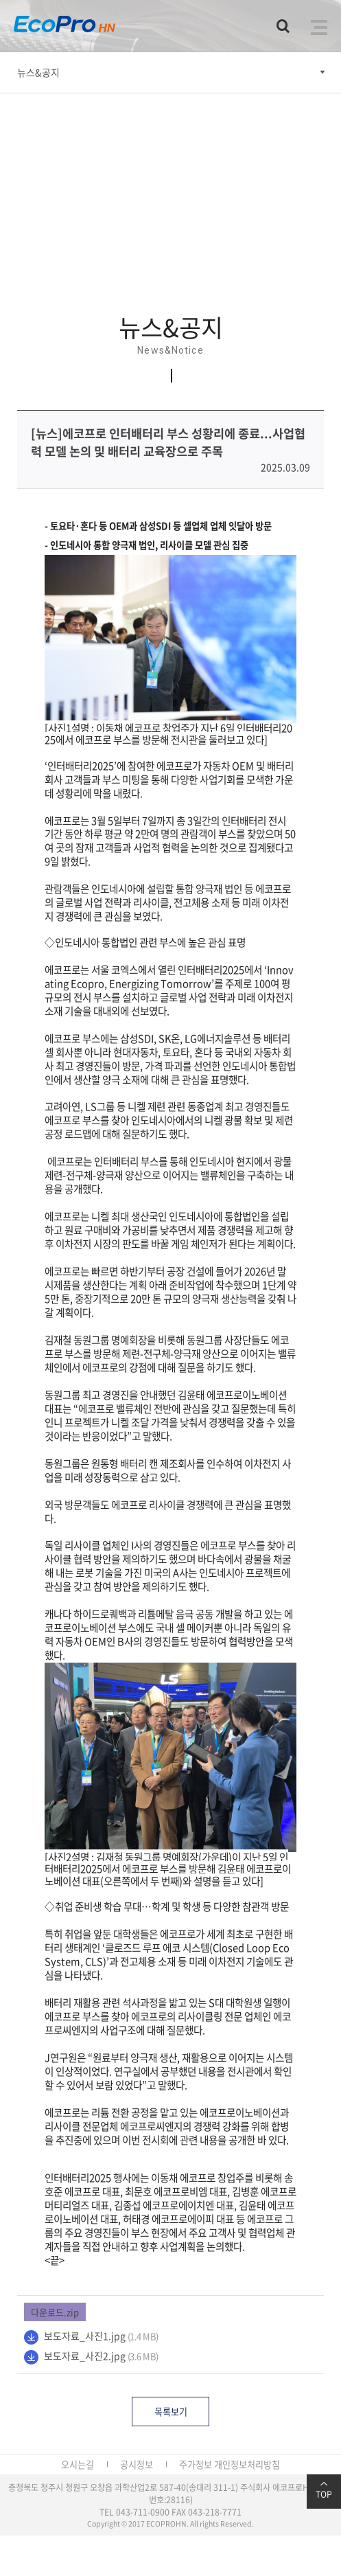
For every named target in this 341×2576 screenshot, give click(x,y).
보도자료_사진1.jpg (85, 2336)
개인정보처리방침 (247, 2464)
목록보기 (170, 2411)
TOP (324, 2490)
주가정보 (195, 2464)
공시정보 (136, 2464)
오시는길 (77, 2464)
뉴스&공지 (38, 72)
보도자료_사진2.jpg (85, 2355)
